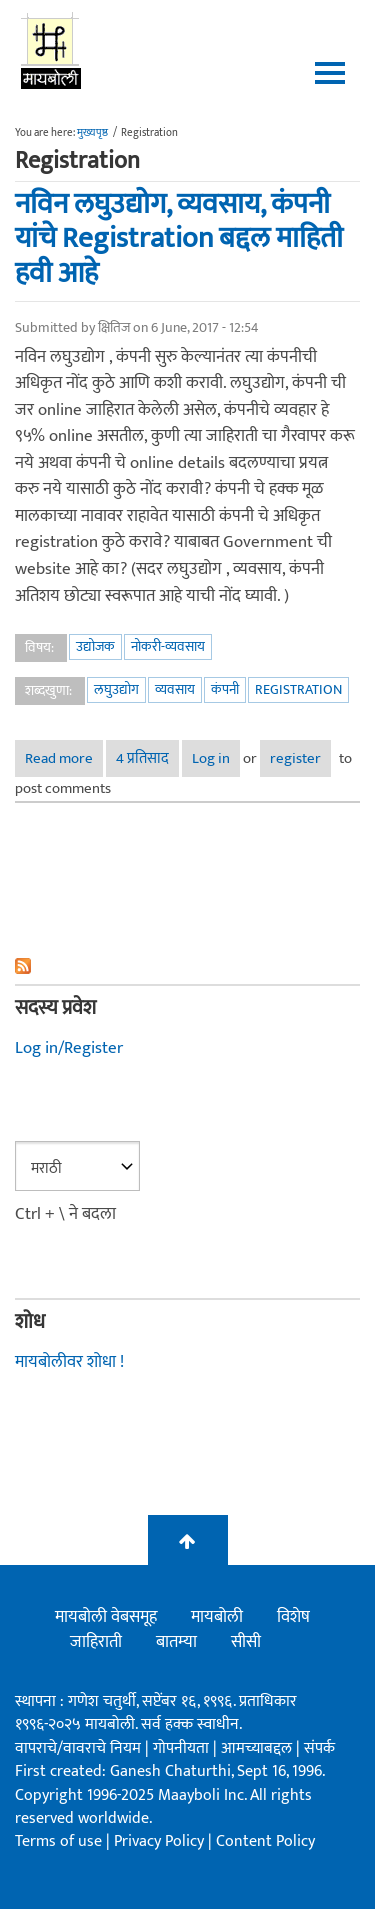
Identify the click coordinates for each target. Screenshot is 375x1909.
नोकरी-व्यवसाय (168, 646)
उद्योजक (95, 646)
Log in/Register (69, 1048)
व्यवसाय (175, 689)
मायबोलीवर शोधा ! (69, 1362)
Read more (64, 761)
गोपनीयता (183, 1748)
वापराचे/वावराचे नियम (78, 1748)
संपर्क (319, 1748)
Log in (211, 758)
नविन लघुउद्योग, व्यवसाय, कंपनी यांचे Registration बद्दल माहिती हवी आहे (179, 239)
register (295, 758)
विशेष (293, 1617)
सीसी (246, 1642)
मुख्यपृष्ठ (92, 133)
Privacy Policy (161, 1841)
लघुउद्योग (116, 689)
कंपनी (225, 689)
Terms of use (58, 1841)
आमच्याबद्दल (258, 1748)
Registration (298, 689)
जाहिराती (96, 1642)
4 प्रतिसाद (142, 758)
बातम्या (176, 1642)
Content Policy (265, 1841)
